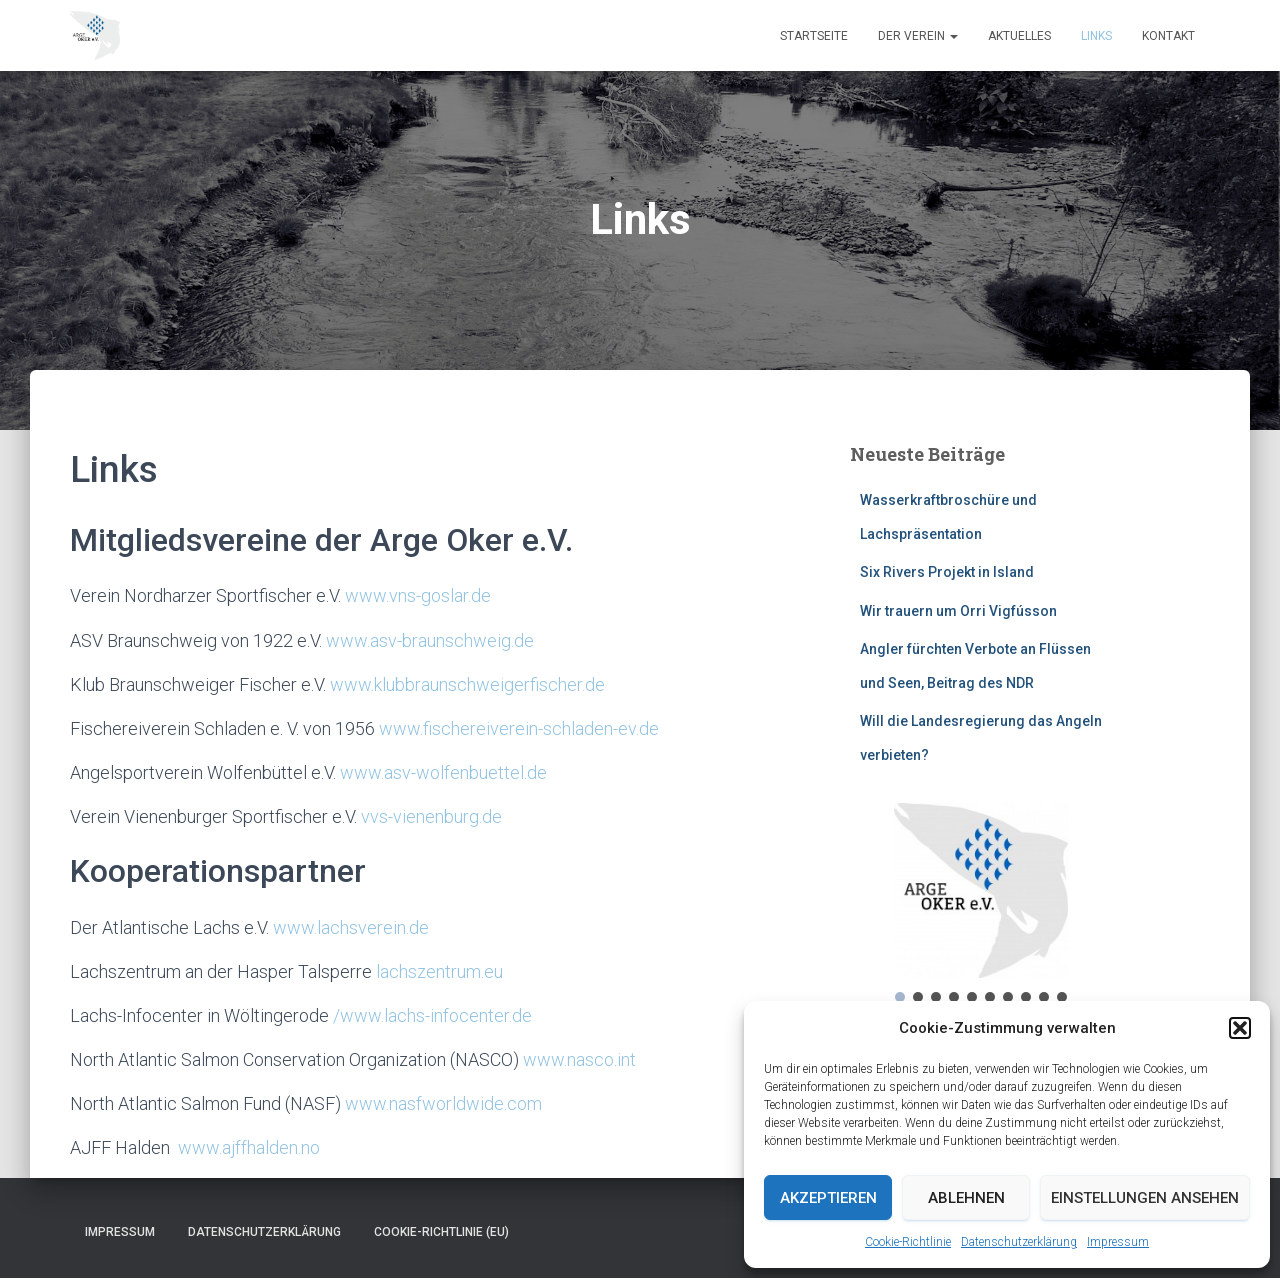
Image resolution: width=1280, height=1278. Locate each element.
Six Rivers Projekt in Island (947, 572)
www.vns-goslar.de (418, 595)
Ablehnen (966, 1198)
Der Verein (918, 36)
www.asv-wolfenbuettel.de (443, 772)
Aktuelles (1019, 36)
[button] (1240, 1028)
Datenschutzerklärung (1019, 1242)
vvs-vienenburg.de (431, 816)
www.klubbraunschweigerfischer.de (467, 684)
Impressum (1118, 1242)
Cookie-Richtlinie (908, 1242)
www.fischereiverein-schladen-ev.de (519, 728)
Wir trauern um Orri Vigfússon (958, 611)
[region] (981, 904)
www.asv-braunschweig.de (430, 640)
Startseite (814, 36)
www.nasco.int (579, 1059)
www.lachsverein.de (351, 927)
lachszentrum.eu (439, 971)
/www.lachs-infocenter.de (432, 1015)
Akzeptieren (828, 1198)
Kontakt (1168, 36)
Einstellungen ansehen (1145, 1198)
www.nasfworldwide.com (443, 1103)
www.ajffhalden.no (249, 1147)
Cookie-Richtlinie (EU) (441, 1232)
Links (1096, 36)
